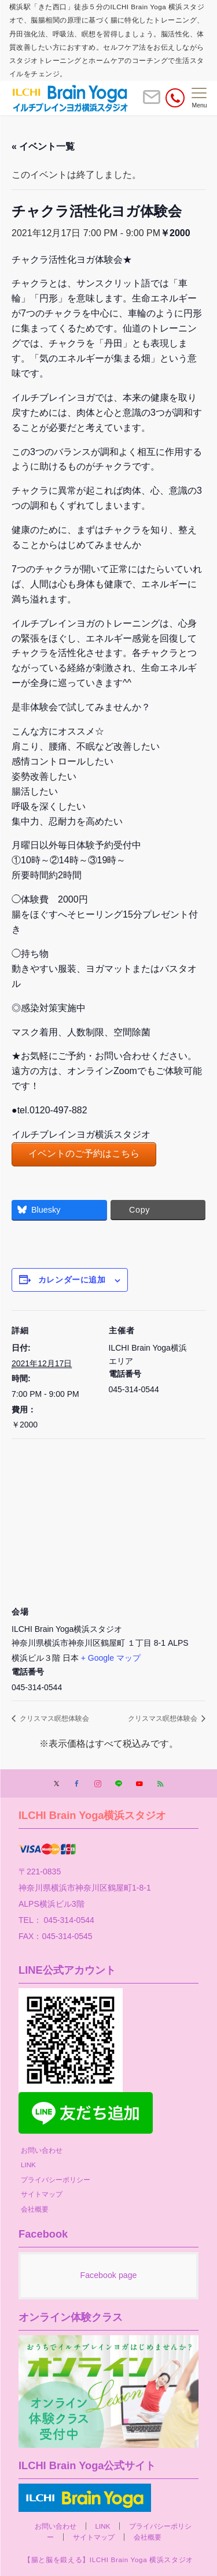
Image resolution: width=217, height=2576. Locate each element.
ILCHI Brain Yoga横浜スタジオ (93, 1815)
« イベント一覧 (43, 146)
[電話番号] (175, 97)
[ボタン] (151, 102)
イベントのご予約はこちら (83, 1153)
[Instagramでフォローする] (97, 1784)
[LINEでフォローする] (118, 1784)
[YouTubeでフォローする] (139, 1784)
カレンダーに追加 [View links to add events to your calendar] (71, 1279)
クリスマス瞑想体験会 (53, 1718)
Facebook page (108, 2275)
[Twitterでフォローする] (56, 1784)
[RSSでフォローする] (160, 1784)
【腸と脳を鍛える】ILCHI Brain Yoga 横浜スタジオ (108, 2559)
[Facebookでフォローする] (76, 1784)
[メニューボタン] (199, 98)
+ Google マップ (111, 1657)
